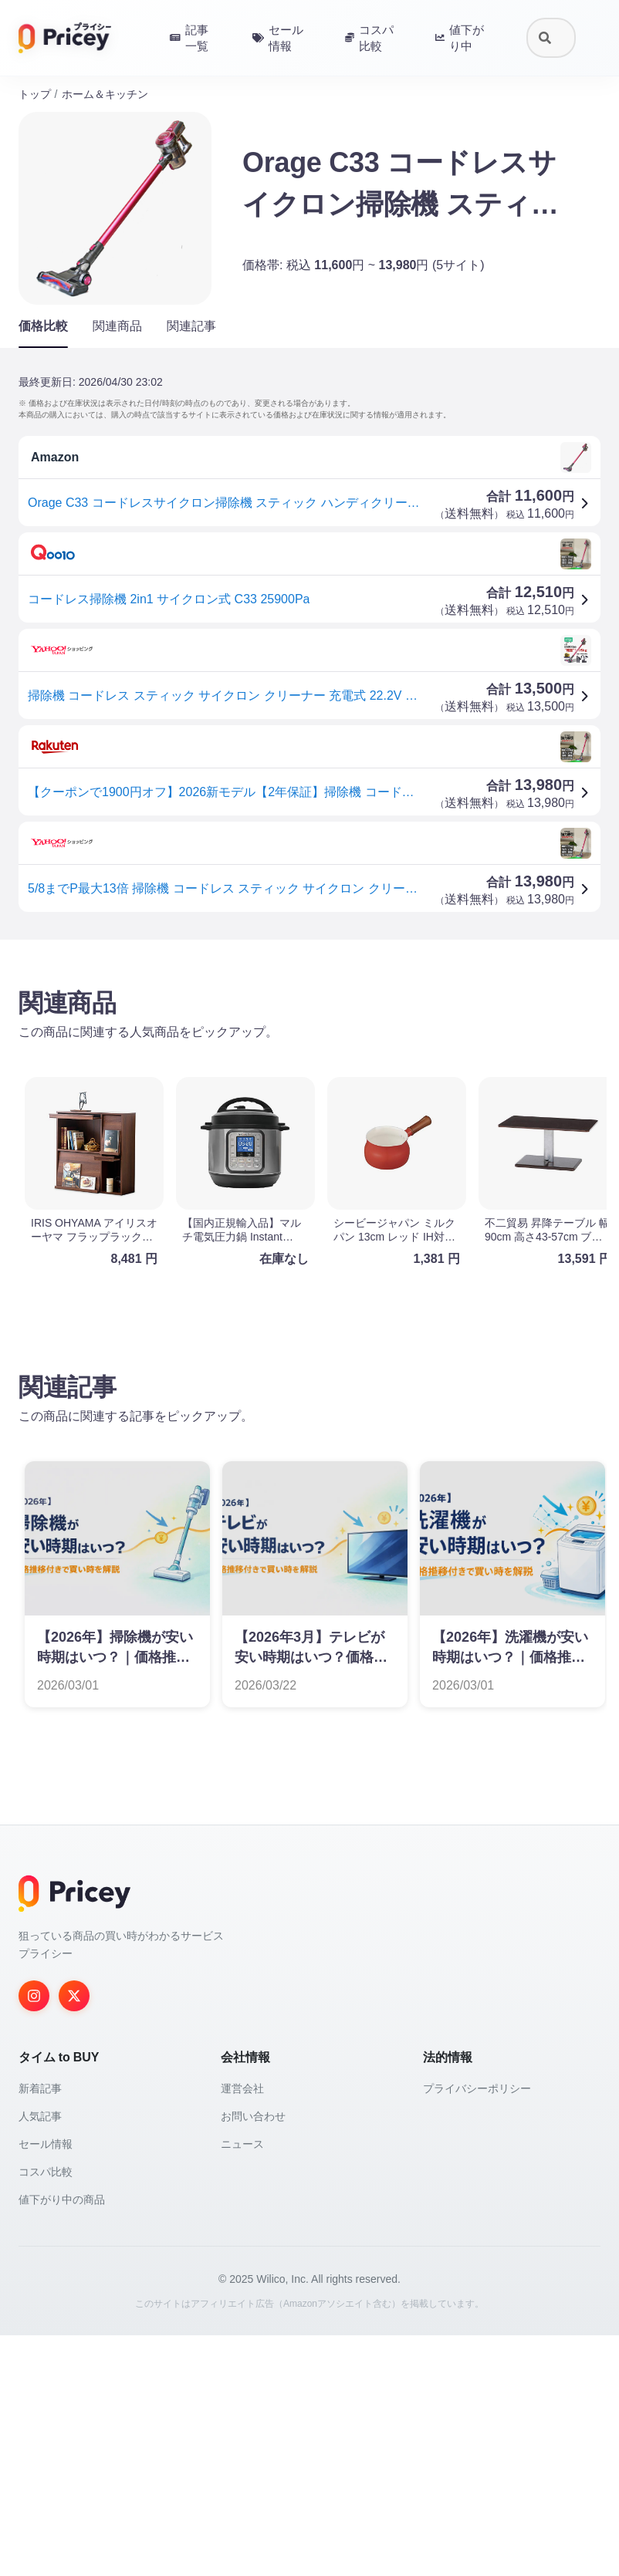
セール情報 (46, 2384)
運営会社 (242, 2329)
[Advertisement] (309, 1072)
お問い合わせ (253, 2357)
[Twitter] (74, 2236)
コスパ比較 (46, 2412)
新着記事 (40, 2329)
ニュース (242, 2384)
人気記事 (40, 2357)
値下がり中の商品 (62, 2440)
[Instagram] (34, 2236)
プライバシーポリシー (477, 2329)
